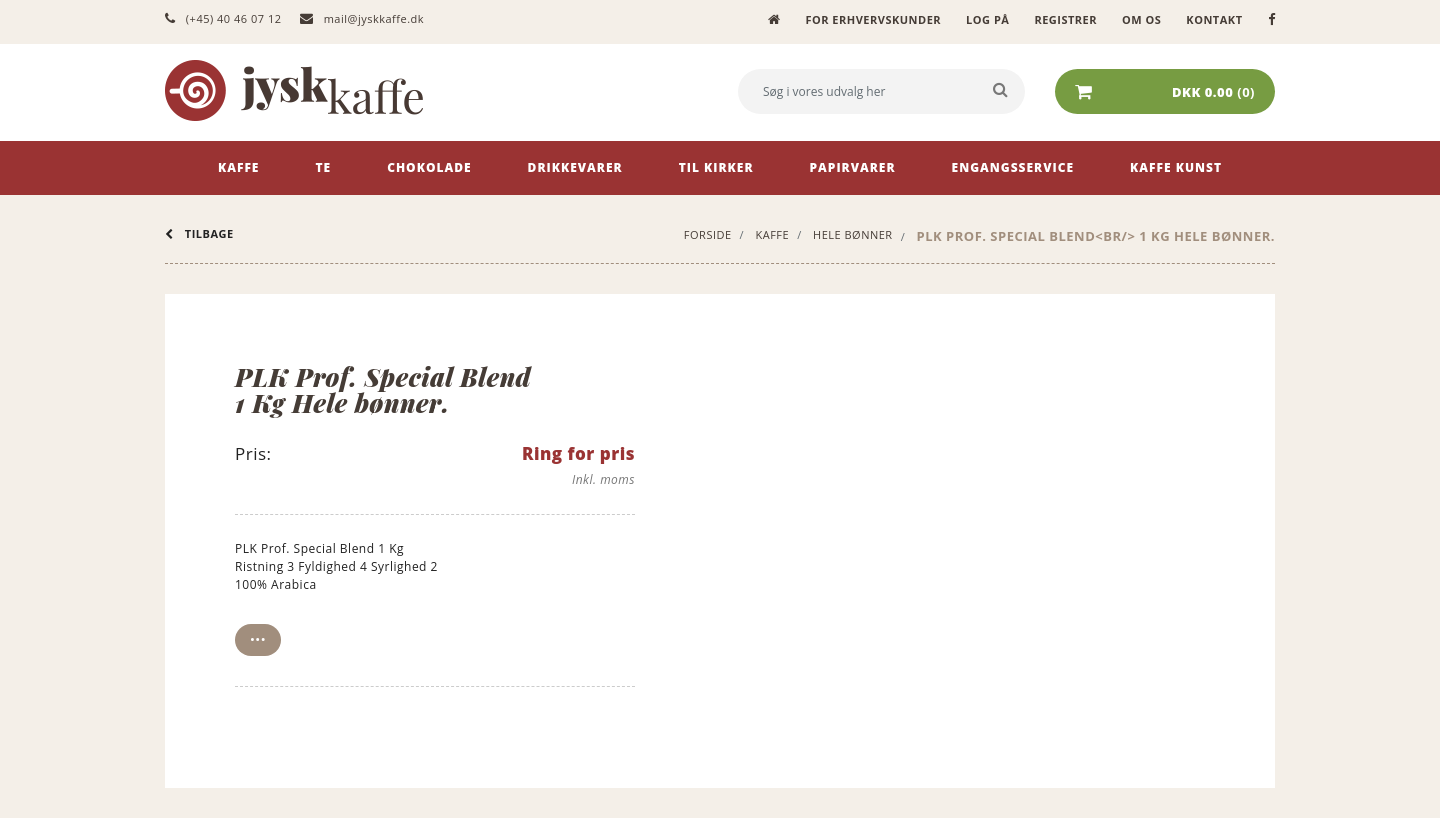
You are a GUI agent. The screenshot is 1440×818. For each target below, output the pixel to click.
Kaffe (238, 167)
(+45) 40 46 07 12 (223, 18)
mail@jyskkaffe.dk (362, 18)
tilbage (199, 233)
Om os (1141, 19)
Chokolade (429, 167)
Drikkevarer (575, 167)
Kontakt (1214, 19)
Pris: (253, 453)
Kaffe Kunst (1176, 167)
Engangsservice (1013, 167)
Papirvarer (853, 167)
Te (323, 167)
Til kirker (716, 167)
